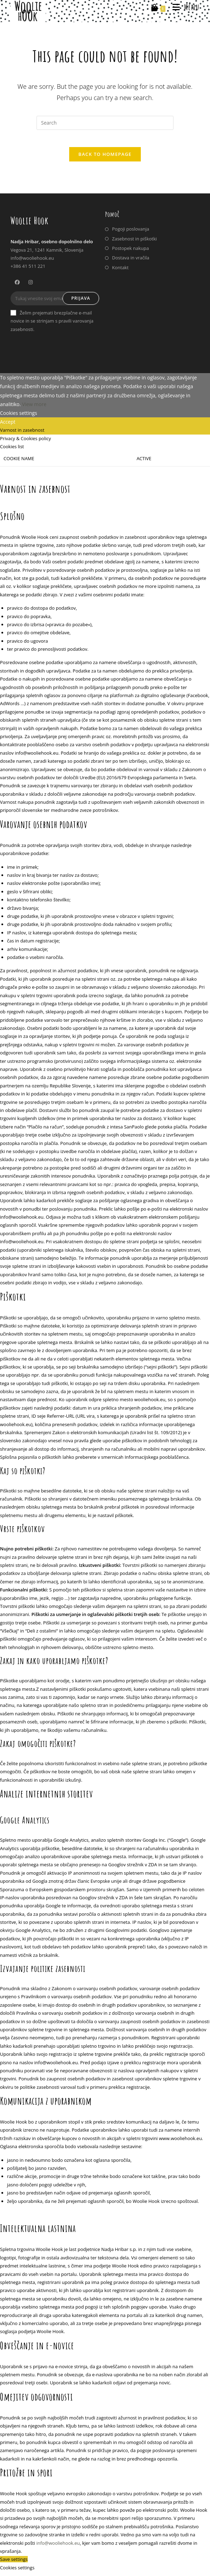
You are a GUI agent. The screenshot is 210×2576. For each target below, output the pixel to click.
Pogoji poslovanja (130, 233)
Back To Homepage (104, 158)
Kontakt (120, 271)
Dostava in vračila (130, 262)
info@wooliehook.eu (58, 2547)
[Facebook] (17, 286)
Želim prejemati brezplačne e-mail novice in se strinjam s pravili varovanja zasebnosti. (52, 325)
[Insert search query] (105, 123)
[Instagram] (30, 286)
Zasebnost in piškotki (134, 242)
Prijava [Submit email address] (80, 302)
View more (34, 408)
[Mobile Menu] (183, 7)
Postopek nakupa (130, 252)
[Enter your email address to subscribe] (55, 303)
